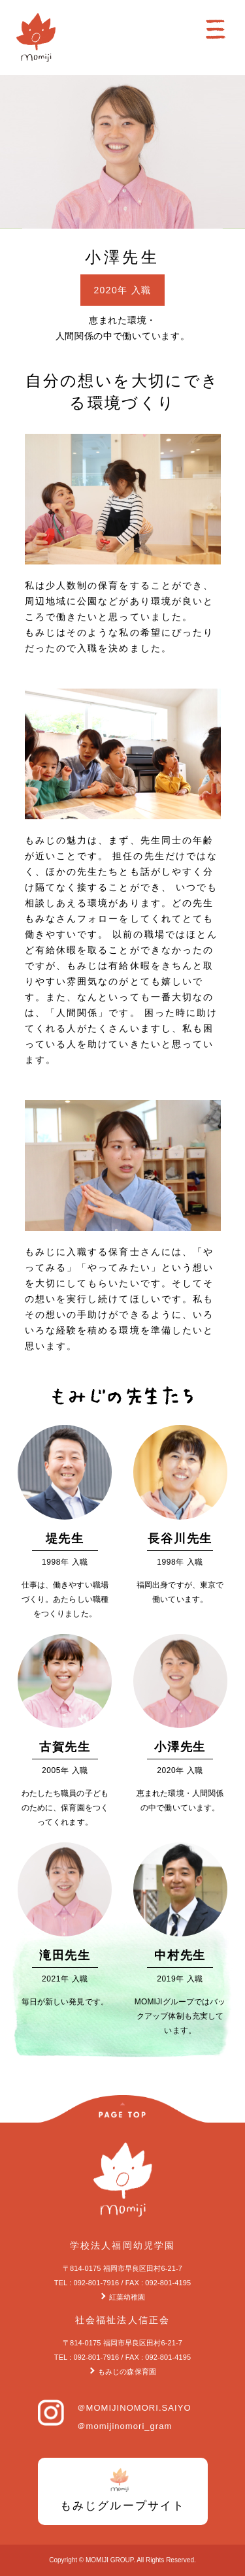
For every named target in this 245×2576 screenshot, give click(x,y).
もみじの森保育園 (127, 2371)
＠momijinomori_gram (124, 2426)
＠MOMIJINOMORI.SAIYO (134, 2408)
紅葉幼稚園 (127, 2297)
